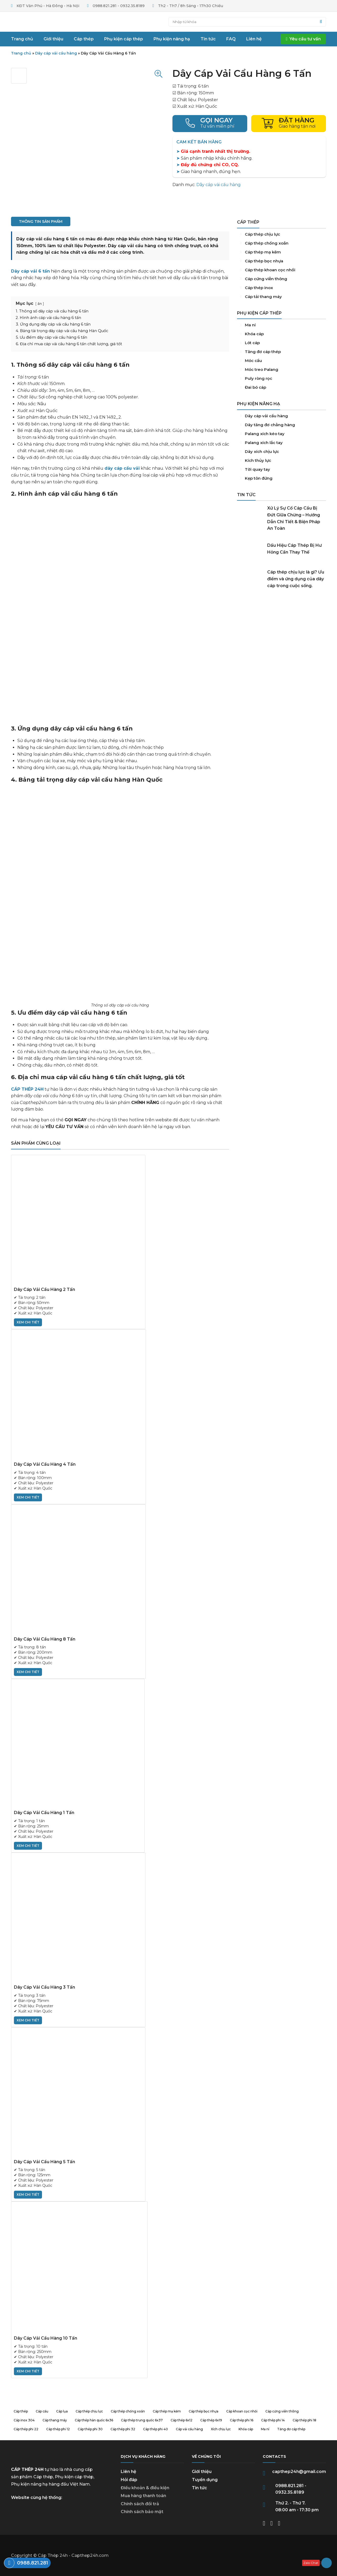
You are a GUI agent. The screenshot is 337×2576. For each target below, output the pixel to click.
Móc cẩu (281, 361)
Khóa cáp (281, 334)
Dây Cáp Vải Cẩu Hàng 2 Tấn (44, 1289)
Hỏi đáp (129, 2479)
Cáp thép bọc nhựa (281, 261)
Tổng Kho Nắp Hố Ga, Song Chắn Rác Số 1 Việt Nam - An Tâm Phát (281, 632)
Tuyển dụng (205, 2479)
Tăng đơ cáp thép (281, 352)
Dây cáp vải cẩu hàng (56, 53)
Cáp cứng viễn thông (281, 279)
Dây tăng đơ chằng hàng (281, 425)
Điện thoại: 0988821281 (209, 123)
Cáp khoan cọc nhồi (281, 270)
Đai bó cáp (281, 387)
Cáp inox (281, 288)
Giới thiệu (202, 2471)
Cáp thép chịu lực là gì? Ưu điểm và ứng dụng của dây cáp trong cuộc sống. (295, 579)
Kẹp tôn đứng (281, 478)
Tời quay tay (281, 469)
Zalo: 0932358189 (317, 2563)
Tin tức (199, 2487)
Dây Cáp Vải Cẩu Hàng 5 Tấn (44, 2161)
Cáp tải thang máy (281, 297)
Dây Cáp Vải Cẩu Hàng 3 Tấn (44, 1987)
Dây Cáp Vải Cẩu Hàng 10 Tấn (45, 2338)
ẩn (40, 304)
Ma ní (281, 325)
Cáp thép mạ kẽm (281, 252)
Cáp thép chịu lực (281, 234)
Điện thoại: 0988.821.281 (27, 2563)
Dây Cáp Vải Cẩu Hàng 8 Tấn (44, 1639)
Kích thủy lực (281, 460)
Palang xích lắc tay (281, 443)
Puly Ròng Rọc (281, 378)
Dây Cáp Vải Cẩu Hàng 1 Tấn (44, 1812)
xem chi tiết (28, 1322)
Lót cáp (281, 343)
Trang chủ (33, 22)
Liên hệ (128, 2471)
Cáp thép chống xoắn (281, 243)
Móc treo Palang (281, 369)
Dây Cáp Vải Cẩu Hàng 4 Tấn (45, 1464)
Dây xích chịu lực (281, 451)
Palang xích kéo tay (281, 434)
